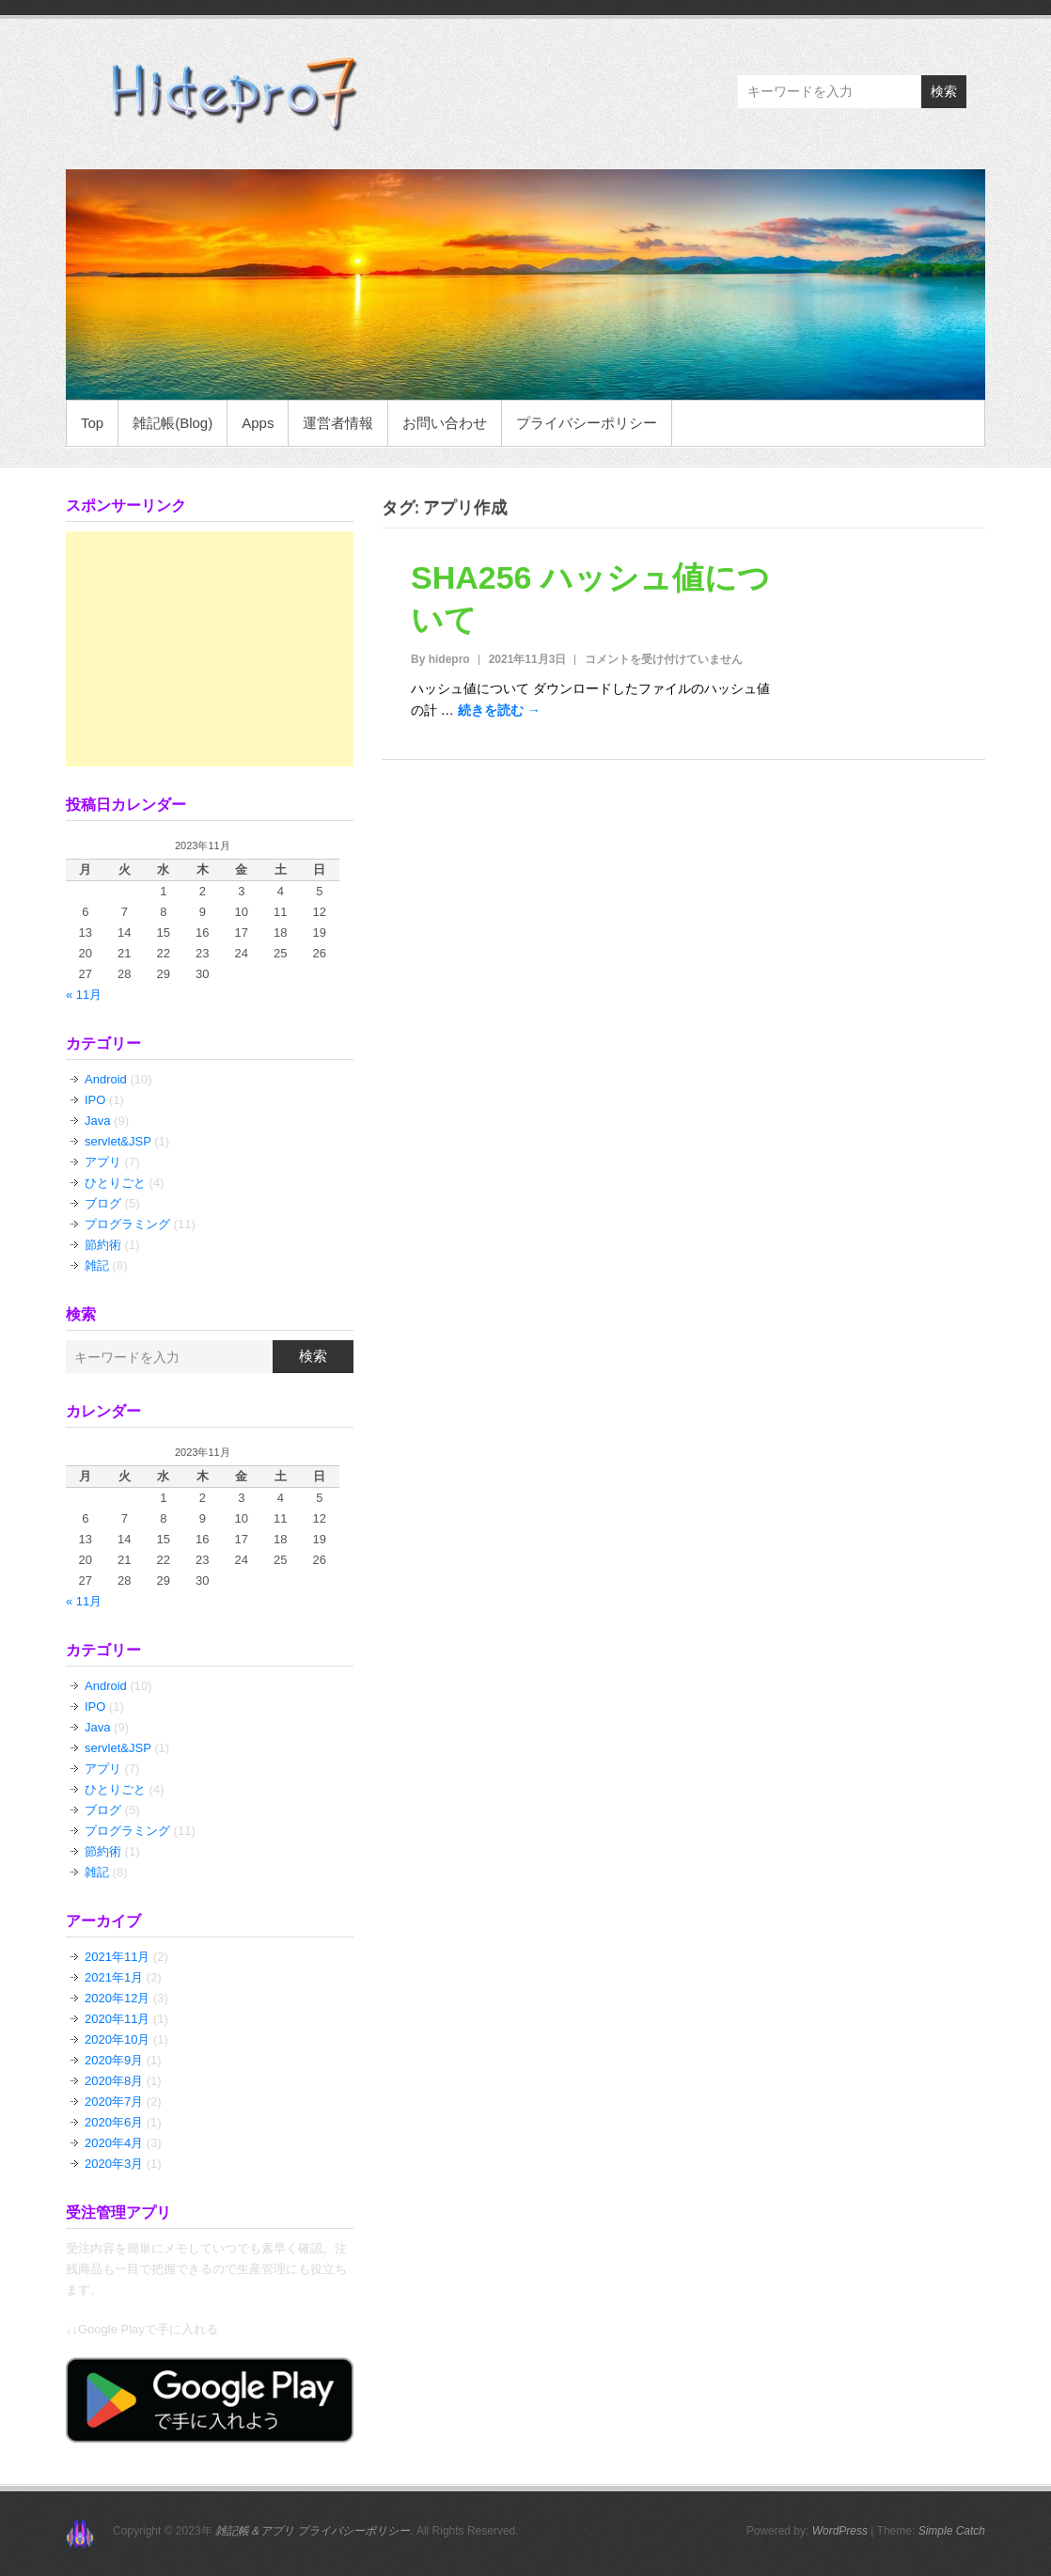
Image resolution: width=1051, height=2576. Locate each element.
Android (106, 1079)
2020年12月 (117, 1998)
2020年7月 (114, 2101)
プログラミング (127, 1224)
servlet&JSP (118, 1141)
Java (97, 1121)
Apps (258, 423)
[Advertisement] (209, 648)
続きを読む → (499, 710)
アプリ (103, 1162)
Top (92, 423)
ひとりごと (115, 1183)
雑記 (97, 1265)
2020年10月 (117, 2039)
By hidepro (440, 659)
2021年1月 (114, 1977)
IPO (95, 1100)
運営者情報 (338, 423)
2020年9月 (114, 2060)
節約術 (103, 1245)
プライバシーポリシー (586, 423)
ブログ (103, 1203)
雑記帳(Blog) (172, 423)
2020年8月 (114, 2081)
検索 (944, 91)
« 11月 (84, 995)
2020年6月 (114, 2122)
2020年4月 (114, 2143)
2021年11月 (117, 1957)
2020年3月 (114, 2164)
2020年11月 (117, 2019)
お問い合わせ (444, 423)
